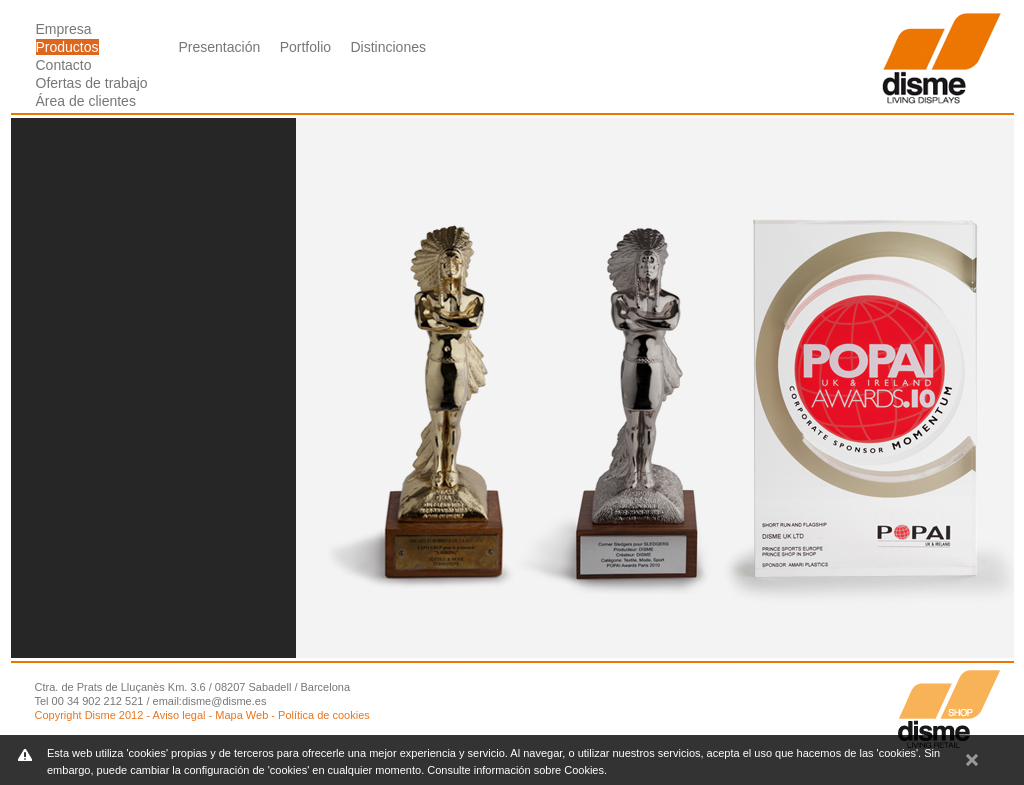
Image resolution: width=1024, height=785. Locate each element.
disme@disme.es (224, 701)
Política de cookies (324, 715)
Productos (67, 47)
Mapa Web (241, 715)
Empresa (64, 29)
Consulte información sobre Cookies (515, 770)
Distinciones (387, 47)
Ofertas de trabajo (92, 83)
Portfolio (305, 47)
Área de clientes (86, 101)
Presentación (220, 47)
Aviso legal (179, 715)
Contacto (64, 65)
